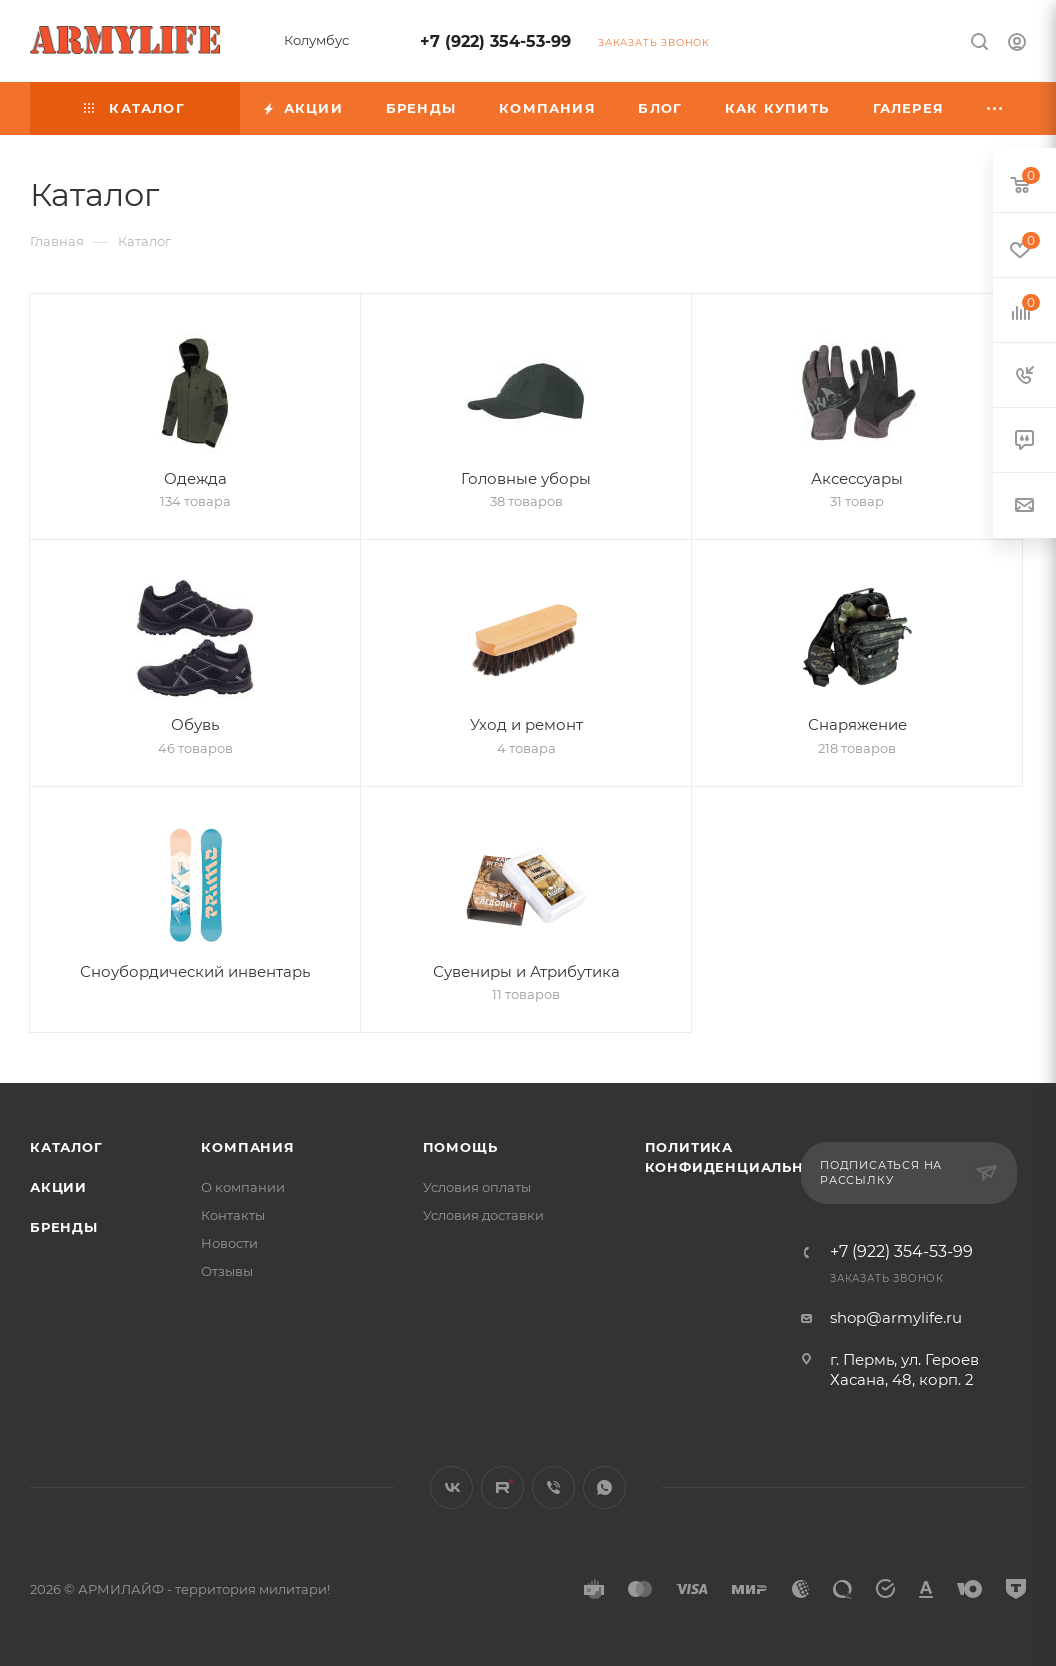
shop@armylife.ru (896, 1317)
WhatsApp (604, 1487)
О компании (243, 1187)
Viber (553, 1487)
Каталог (66, 1147)
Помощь (460, 1147)
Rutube (502, 1487)
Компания (247, 1147)
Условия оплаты (477, 1187)
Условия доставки (483, 1215)
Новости (229, 1243)
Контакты (233, 1215)
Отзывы (227, 1271)
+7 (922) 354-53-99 (495, 41)
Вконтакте (451, 1487)
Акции (58, 1187)
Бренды (64, 1227)
